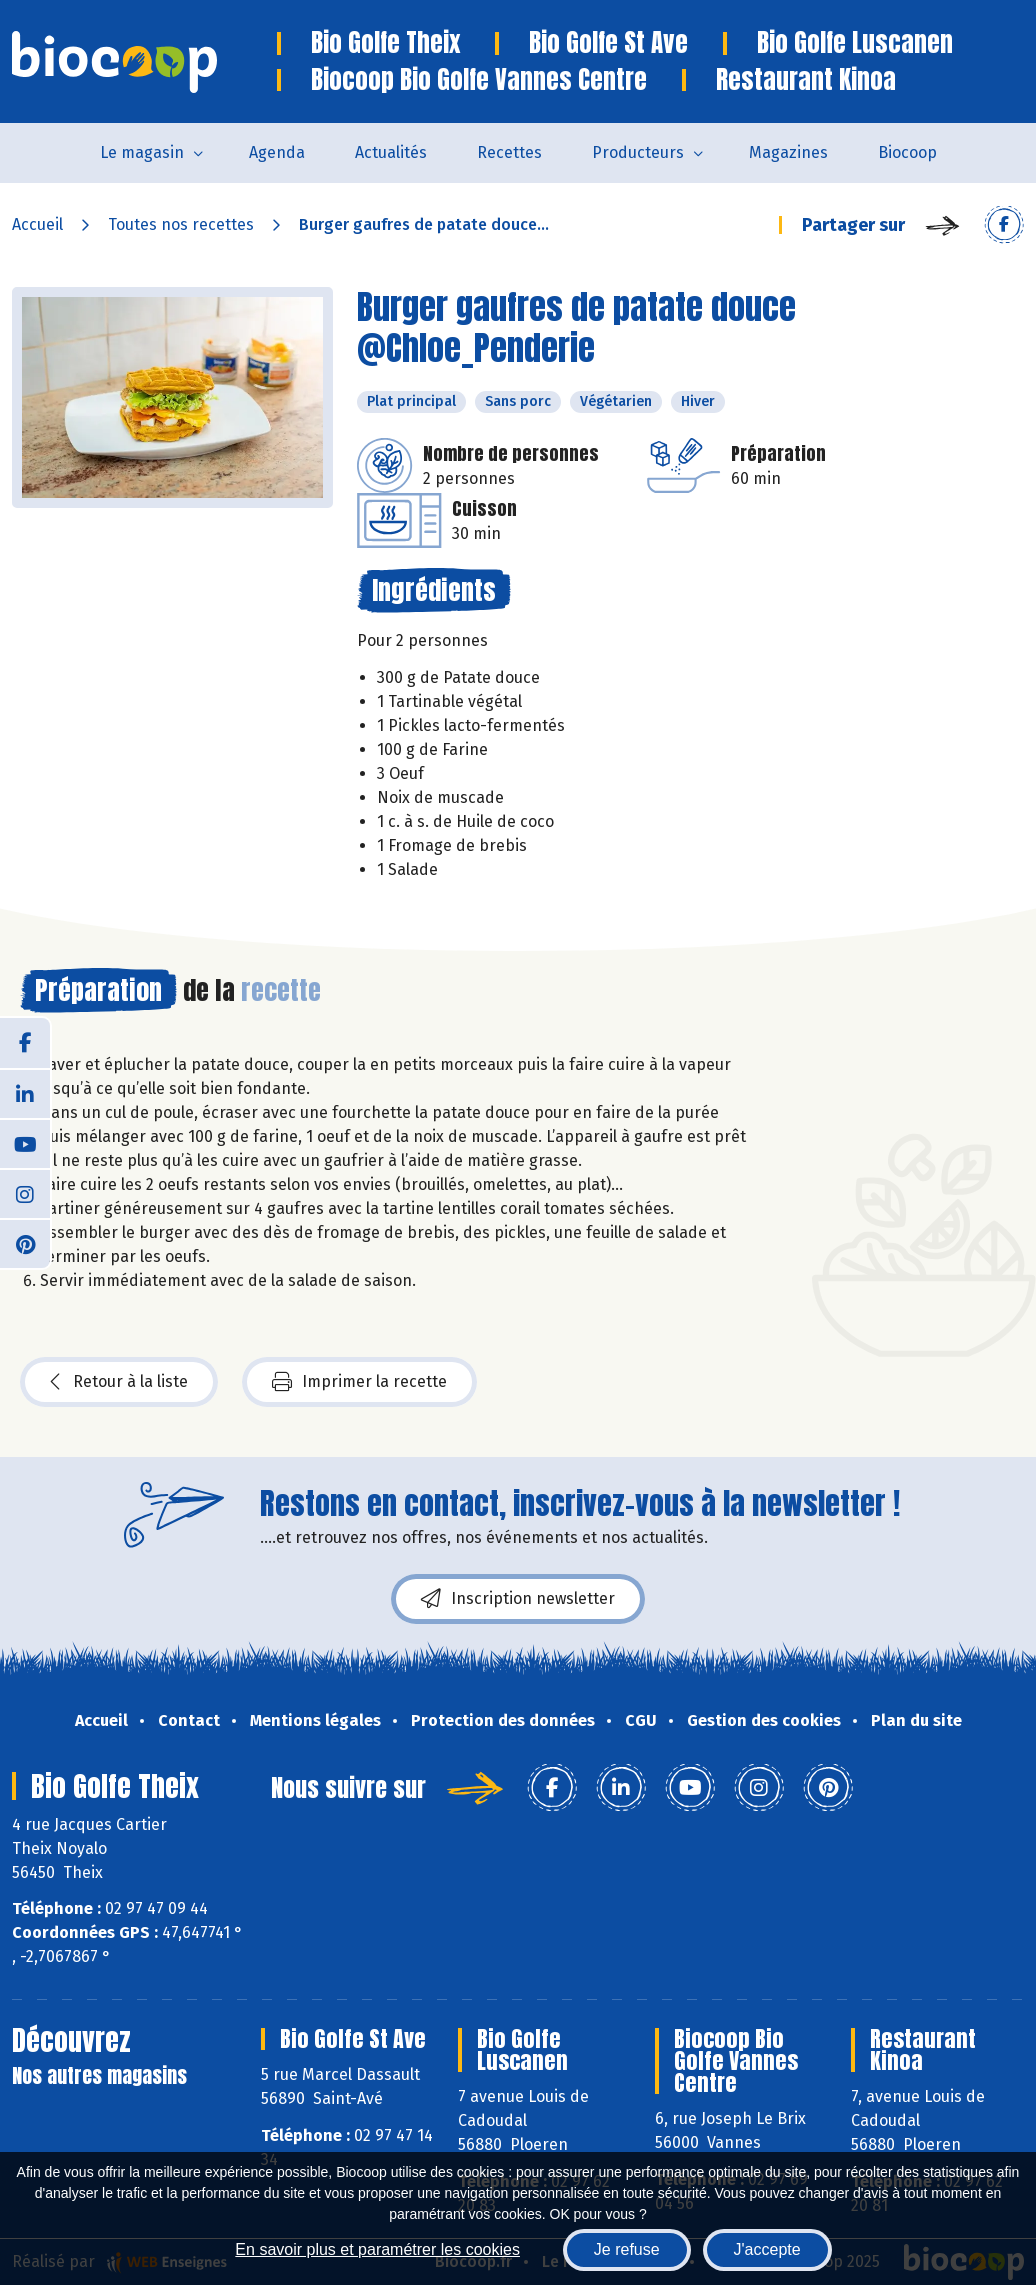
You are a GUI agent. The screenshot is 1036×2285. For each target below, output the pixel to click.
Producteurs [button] (638, 152)
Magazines (788, 152)
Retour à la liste (119, 1382)
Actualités (391, 152)
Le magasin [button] (142, 152)
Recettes (509, 152)
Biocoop (907, 152)
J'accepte (767, 2249)
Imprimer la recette (359, 1382)
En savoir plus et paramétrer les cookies (377, 2249)
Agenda (277, 152)
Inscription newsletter (518, 1599)
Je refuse (627, 2249)
